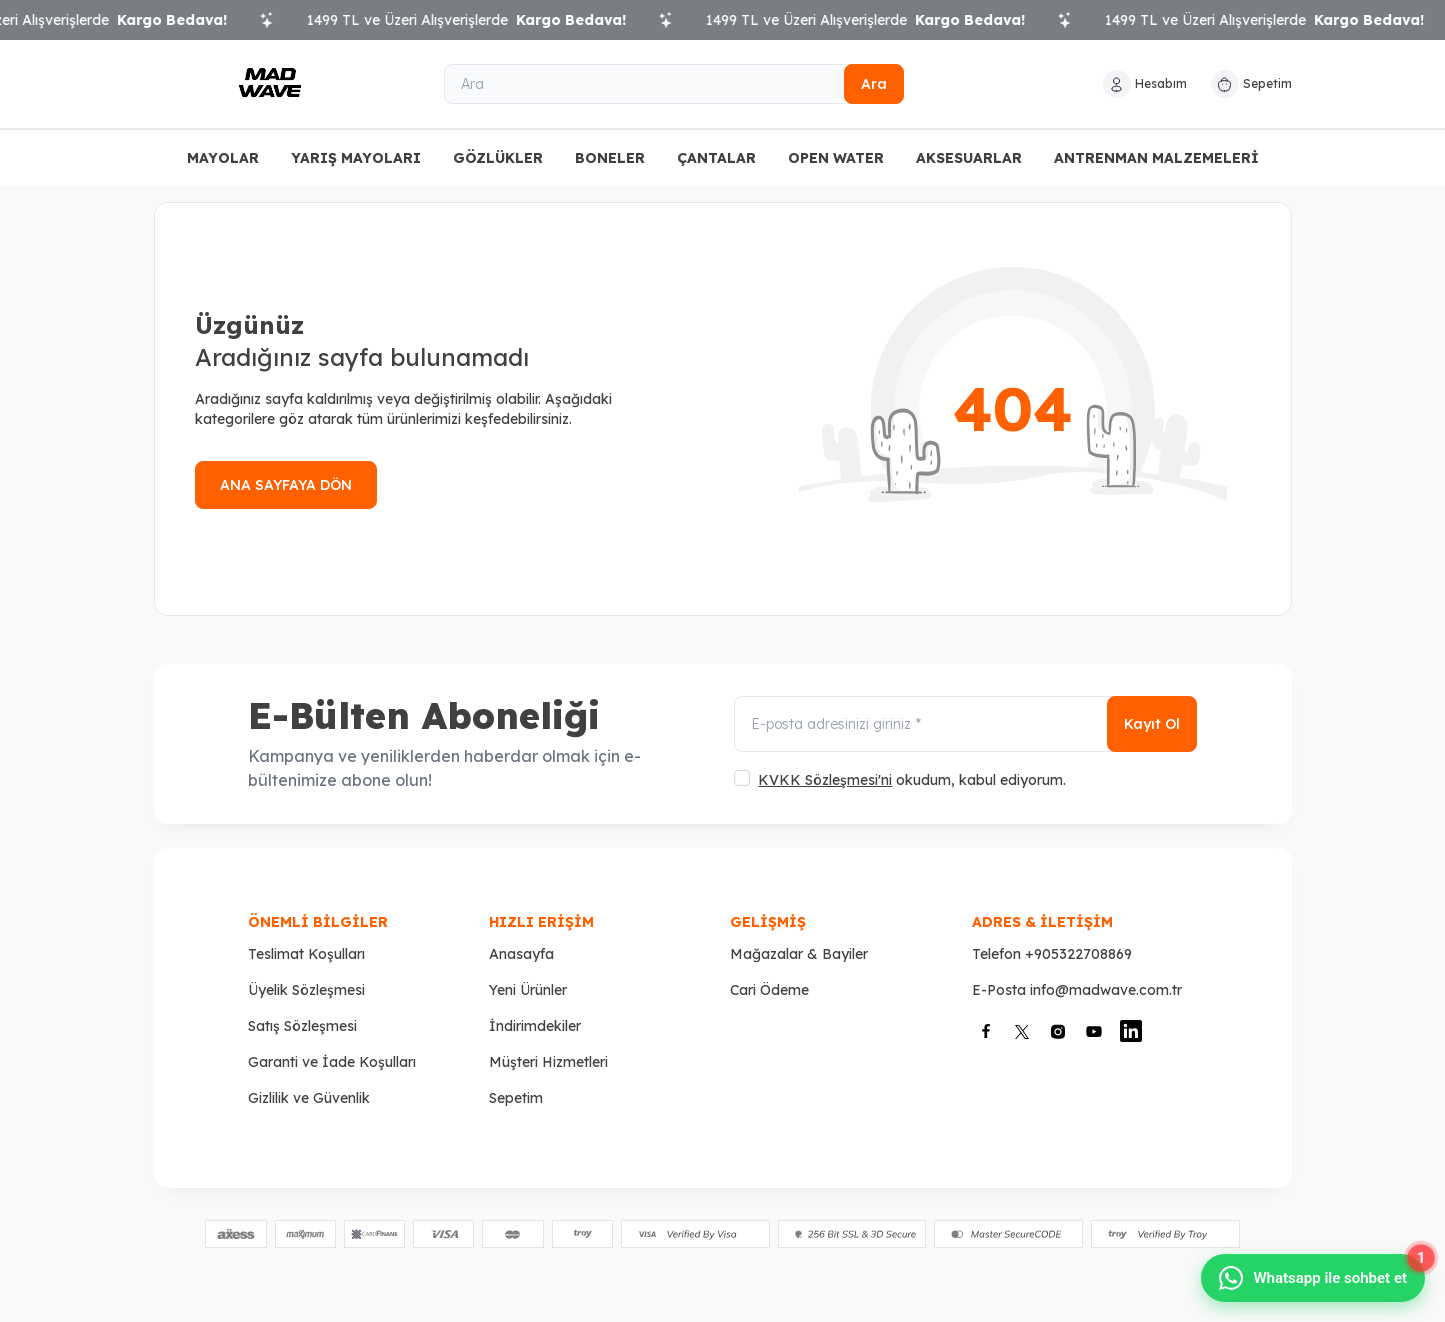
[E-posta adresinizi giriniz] (965, 724)
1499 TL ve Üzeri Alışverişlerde (480, 20)
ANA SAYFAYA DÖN (286, 485)
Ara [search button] (874, 84)
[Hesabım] (1145, 84)
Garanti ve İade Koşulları (332, 1062)
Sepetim (516, 1098)
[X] (1022, 1031)
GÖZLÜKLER (498, 158)
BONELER (610, 158)
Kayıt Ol (1152, 724)
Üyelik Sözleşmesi (306, 990)
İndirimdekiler (535, 1026)
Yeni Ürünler (528, 990)
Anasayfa (521, 954)
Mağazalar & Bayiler (799, 954)
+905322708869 (1078, 954)
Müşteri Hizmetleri (548, 1062)
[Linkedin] (1131, 1031)
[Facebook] (986, 1031)
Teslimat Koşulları (306, 954)
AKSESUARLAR (969, 158)
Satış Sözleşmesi (302, 1026)
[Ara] (674, 84)
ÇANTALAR (716, 158)
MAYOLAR (223, 158)
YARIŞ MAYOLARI (356, 158)
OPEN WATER (836, 158)
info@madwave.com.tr (1106, 990)
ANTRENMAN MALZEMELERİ (1156, 158)
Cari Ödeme (769, 990)
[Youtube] (1094, 1031)
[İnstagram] (1058, 1031)
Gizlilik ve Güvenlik (309, 1098)
